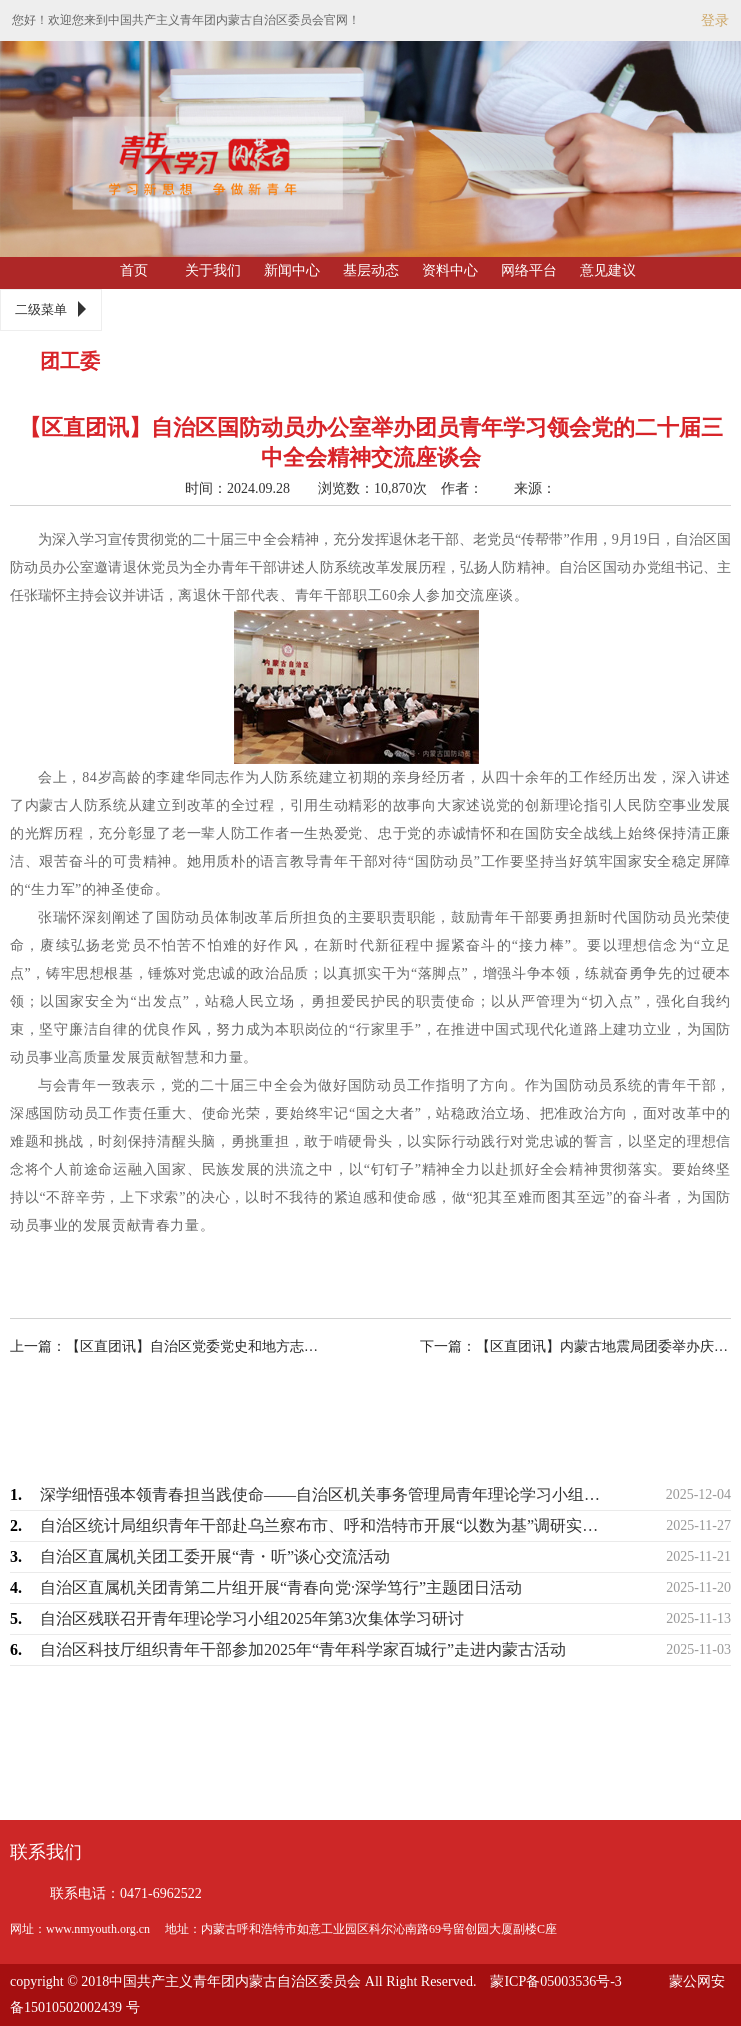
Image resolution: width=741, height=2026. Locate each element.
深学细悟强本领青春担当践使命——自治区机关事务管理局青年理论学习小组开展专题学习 (325, 1494)
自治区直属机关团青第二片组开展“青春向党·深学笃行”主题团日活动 (281, 1587)
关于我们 (213, 270)
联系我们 (46, 1852)
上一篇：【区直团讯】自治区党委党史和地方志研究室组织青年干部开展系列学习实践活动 (183, 1346)
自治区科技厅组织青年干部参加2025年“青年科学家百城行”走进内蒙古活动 (303, 1649)
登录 (715, 20)
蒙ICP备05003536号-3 (555, 1981)
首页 (134, 270)
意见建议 (608, 270)
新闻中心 (292, 270)
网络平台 (529, 270)
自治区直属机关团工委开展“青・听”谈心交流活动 (215, 1556)
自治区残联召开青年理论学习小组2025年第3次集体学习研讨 (252, 1618)
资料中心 (450, 270)
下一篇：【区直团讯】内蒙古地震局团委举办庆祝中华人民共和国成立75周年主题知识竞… (558, 1346)
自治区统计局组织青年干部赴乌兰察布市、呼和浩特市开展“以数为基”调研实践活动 (325, 1525)
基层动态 (371, 270)
